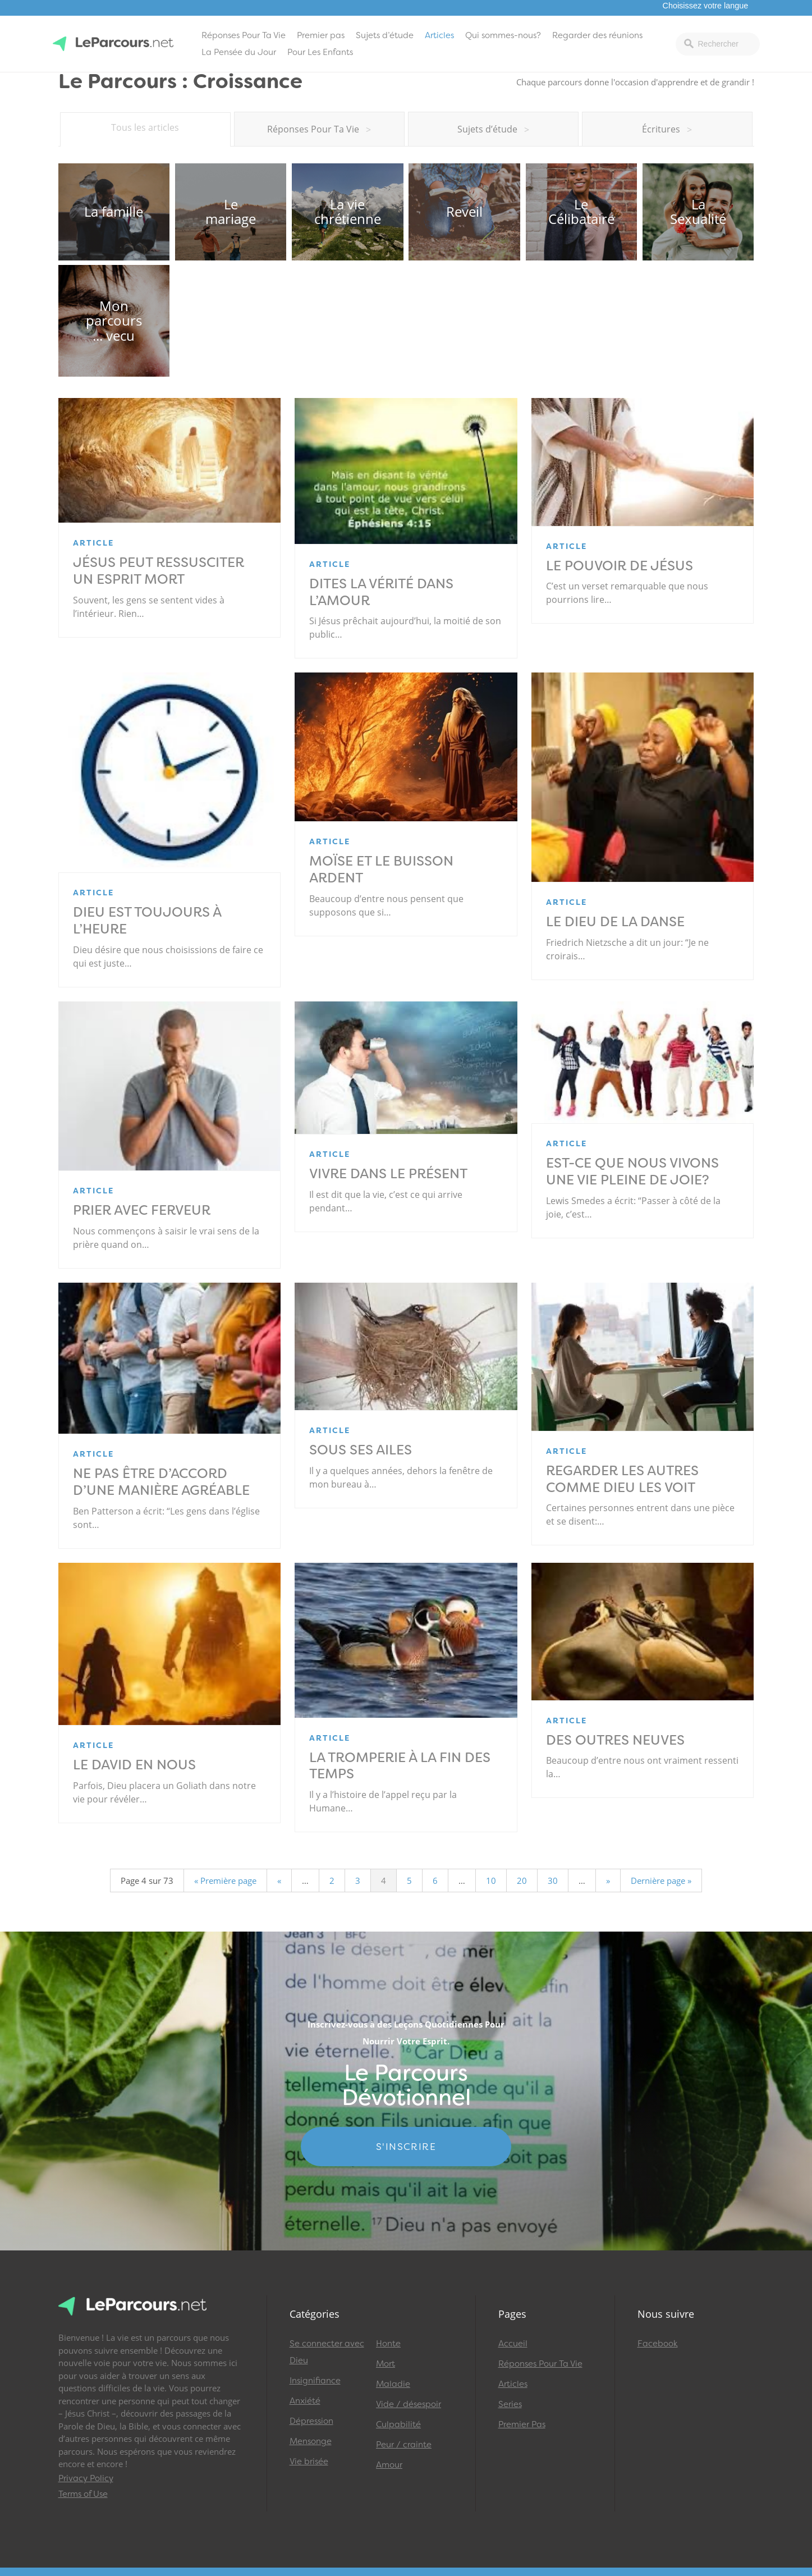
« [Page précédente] (279, 1880)
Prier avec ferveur (141, 1210)
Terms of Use (83, 2494)
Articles (439, 35)
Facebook (657, 2343)
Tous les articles (145, 127)
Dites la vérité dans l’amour (381, 592)
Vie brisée (309, 2461)
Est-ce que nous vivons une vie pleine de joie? (639, 1171)
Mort (385, 2363)
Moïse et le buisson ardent (381, 869)
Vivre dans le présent (388, 1174)
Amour (389, 2464)
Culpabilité (398, 2424)
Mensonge (311, 2441)
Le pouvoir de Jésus (619, 566)
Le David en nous (134, 1765)
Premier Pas (521, 2424)
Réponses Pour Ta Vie (243, 35)
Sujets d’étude (385, 35)
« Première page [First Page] (225, 1880)
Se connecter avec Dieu (327, 2352)
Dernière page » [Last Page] (661, 1880)
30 (553, 1880)
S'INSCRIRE (406, 2146)
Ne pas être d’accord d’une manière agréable (161, 1482)
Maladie (393, 2384)
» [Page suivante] (608, 1880)
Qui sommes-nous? (503, 35)
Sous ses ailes (360, 1450)
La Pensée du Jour (238, 52)
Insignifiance (315, 2380)
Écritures (667, 129)
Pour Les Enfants (320, 52)
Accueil (512, 2343)
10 (491, 1880)
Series (510, 2404)
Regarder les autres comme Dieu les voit (622, 1479)
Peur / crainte (404, 2444)
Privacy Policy (85, 2478)
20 (522, 1880)
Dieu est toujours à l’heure (147, 920)
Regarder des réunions (597, 35)
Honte (388, 2343)
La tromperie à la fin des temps (399, 1766)
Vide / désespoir (408, 2404)
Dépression (311, 2421)
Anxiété (305, 2400)
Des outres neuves (615, 1740)
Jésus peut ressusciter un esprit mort (158, 570)
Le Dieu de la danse (615, 922)
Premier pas (321, 35)
